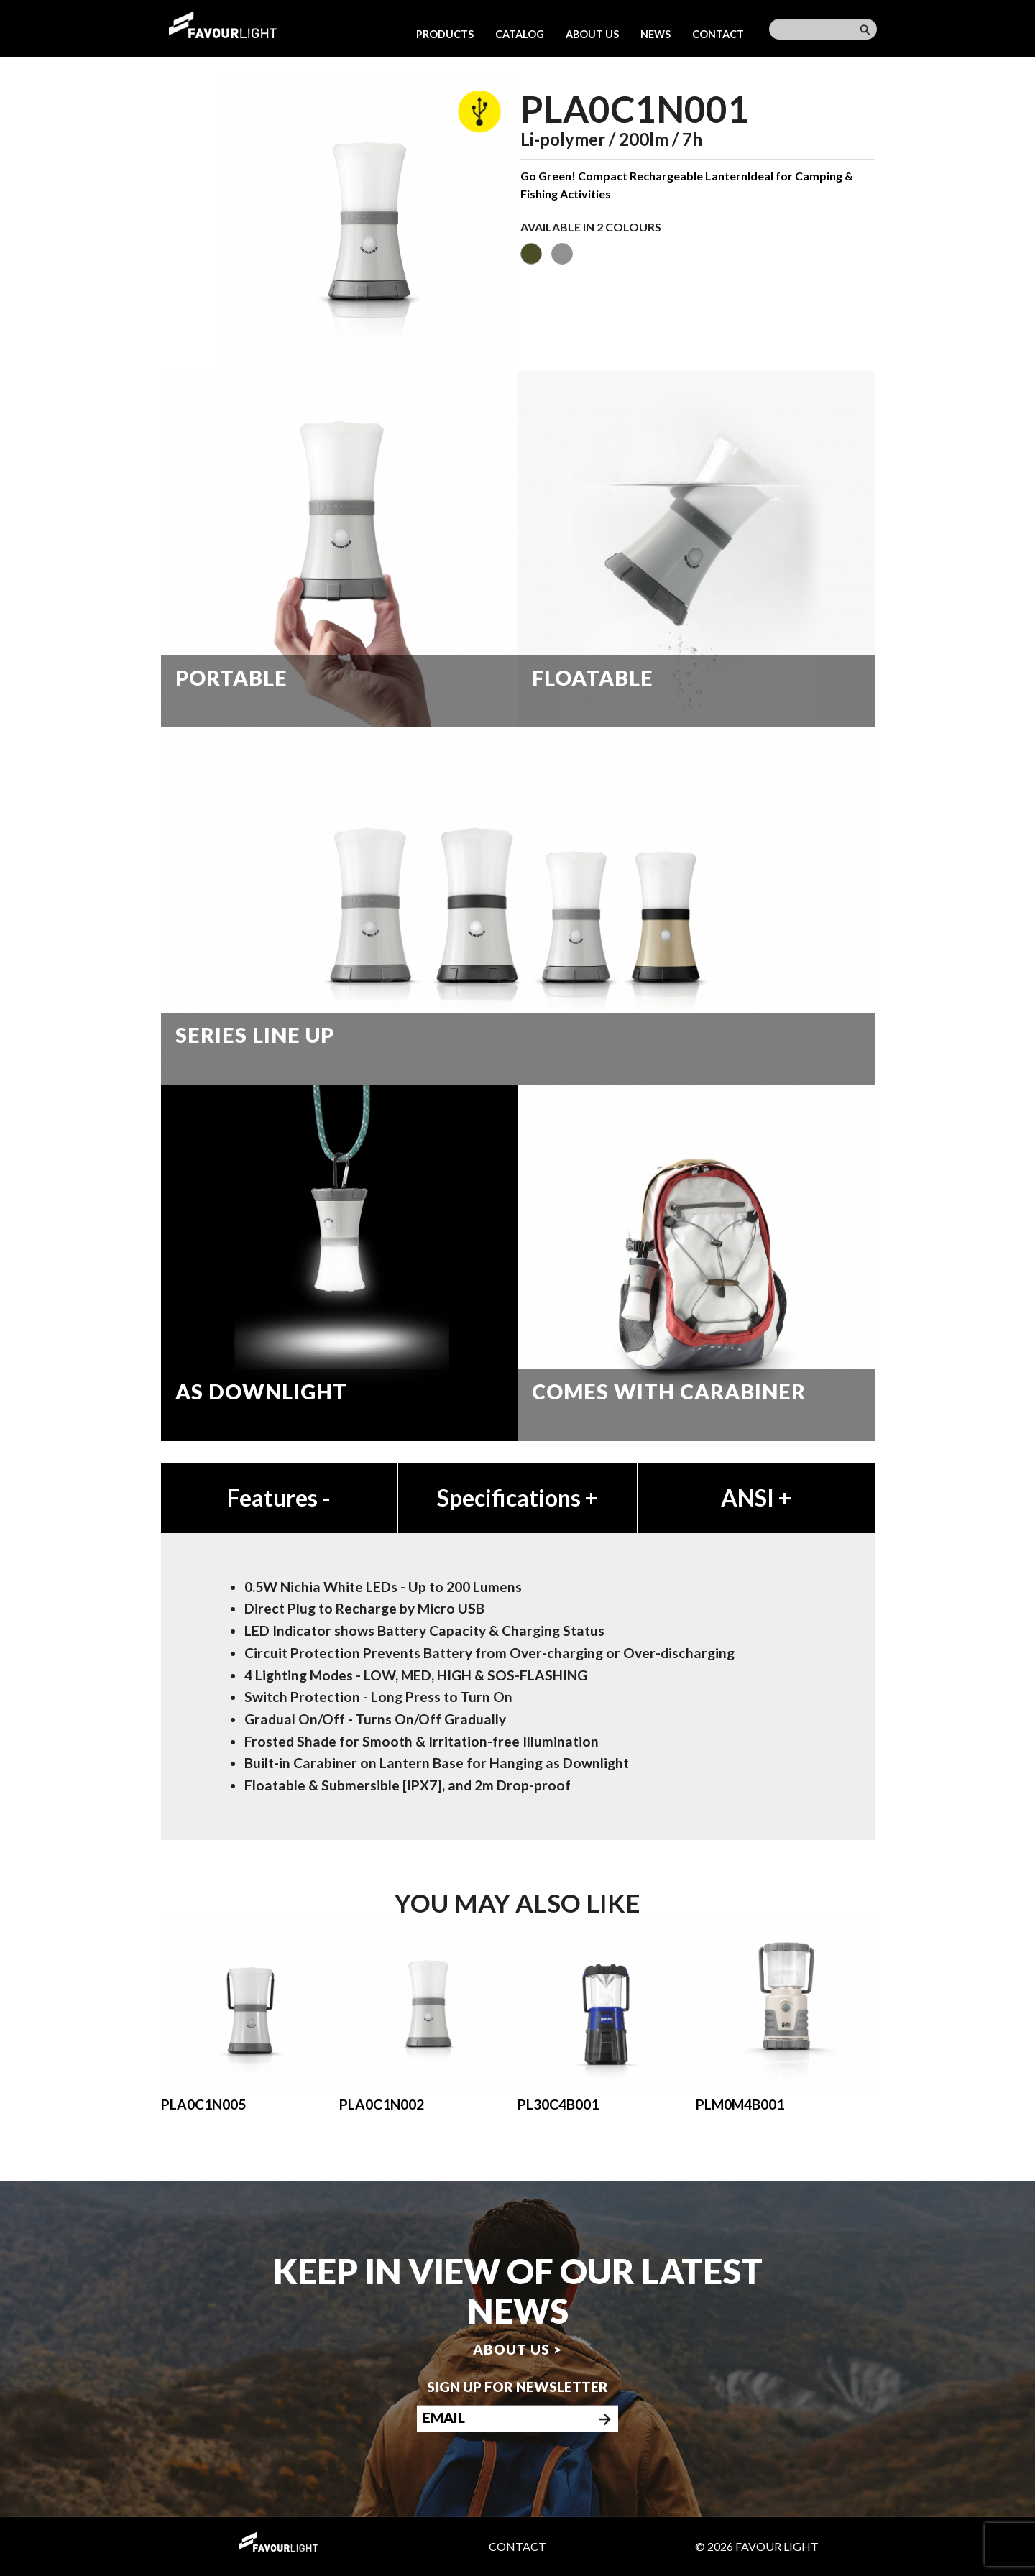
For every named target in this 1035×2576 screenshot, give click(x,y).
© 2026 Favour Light (757, 2546)
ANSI (756, 1498)
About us (592, 34)
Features (279, 1498)
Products (445, 34)
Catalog (519, 34)
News (655, 34)
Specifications (517, 1498)
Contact (718, 34)
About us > (517, 2349)
